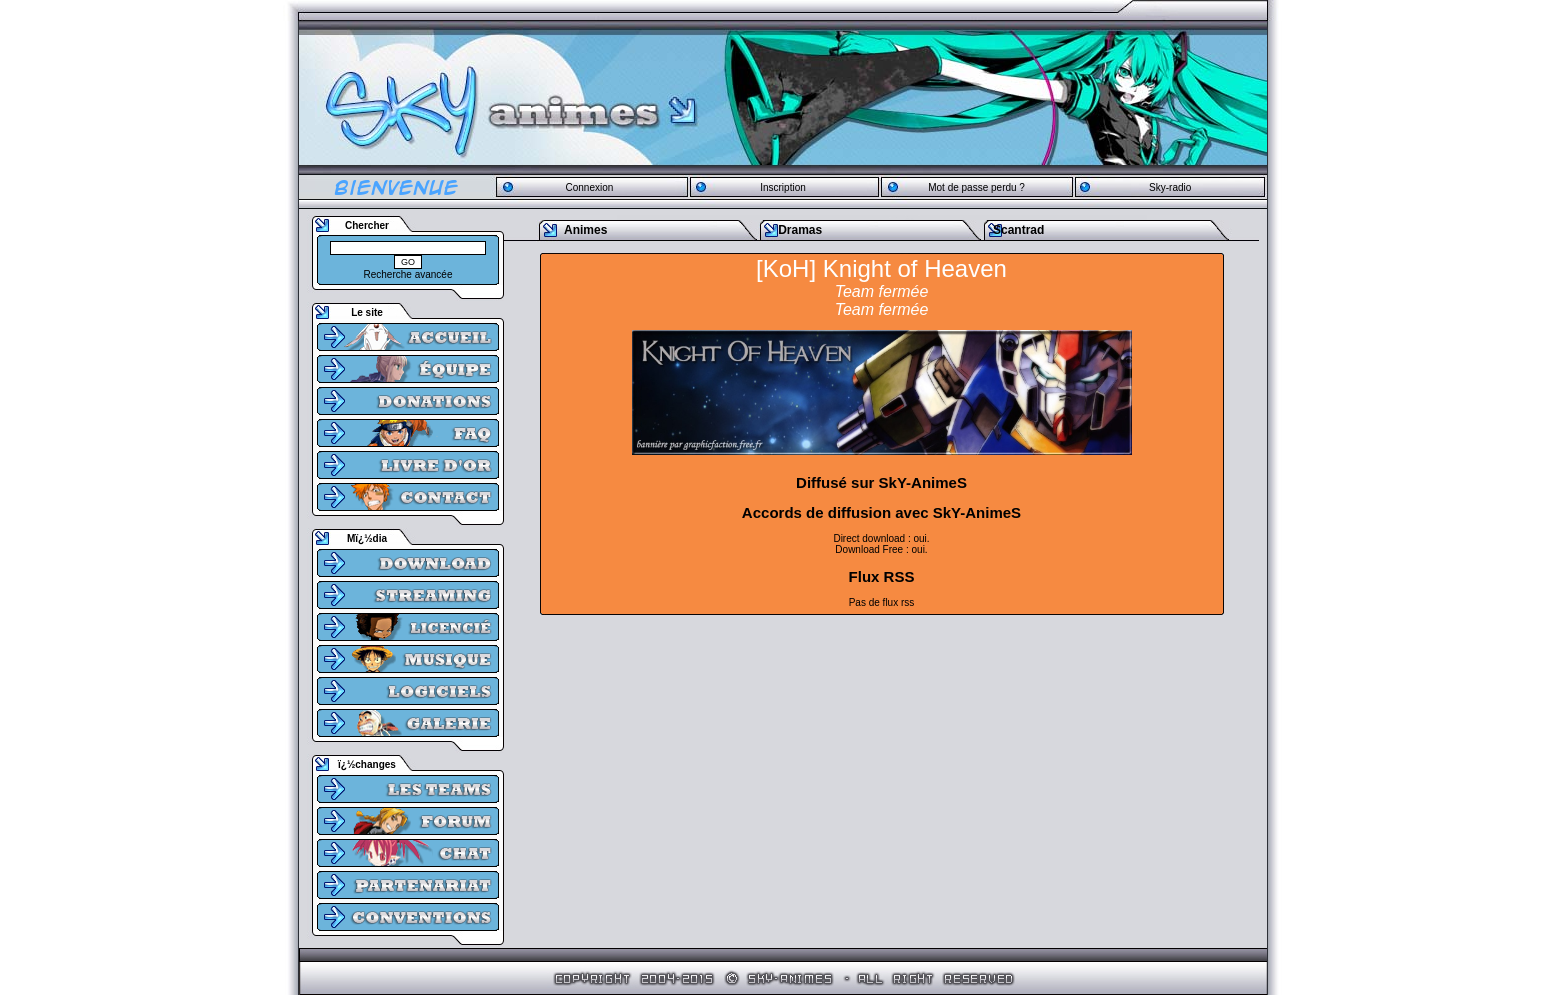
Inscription (783, 187)
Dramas (800, 230)
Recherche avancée (408, 274)
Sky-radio (1170, 187)
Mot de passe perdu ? (976, 187)
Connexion (589, 187)
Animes (585, 230)
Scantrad (1018, 230)
